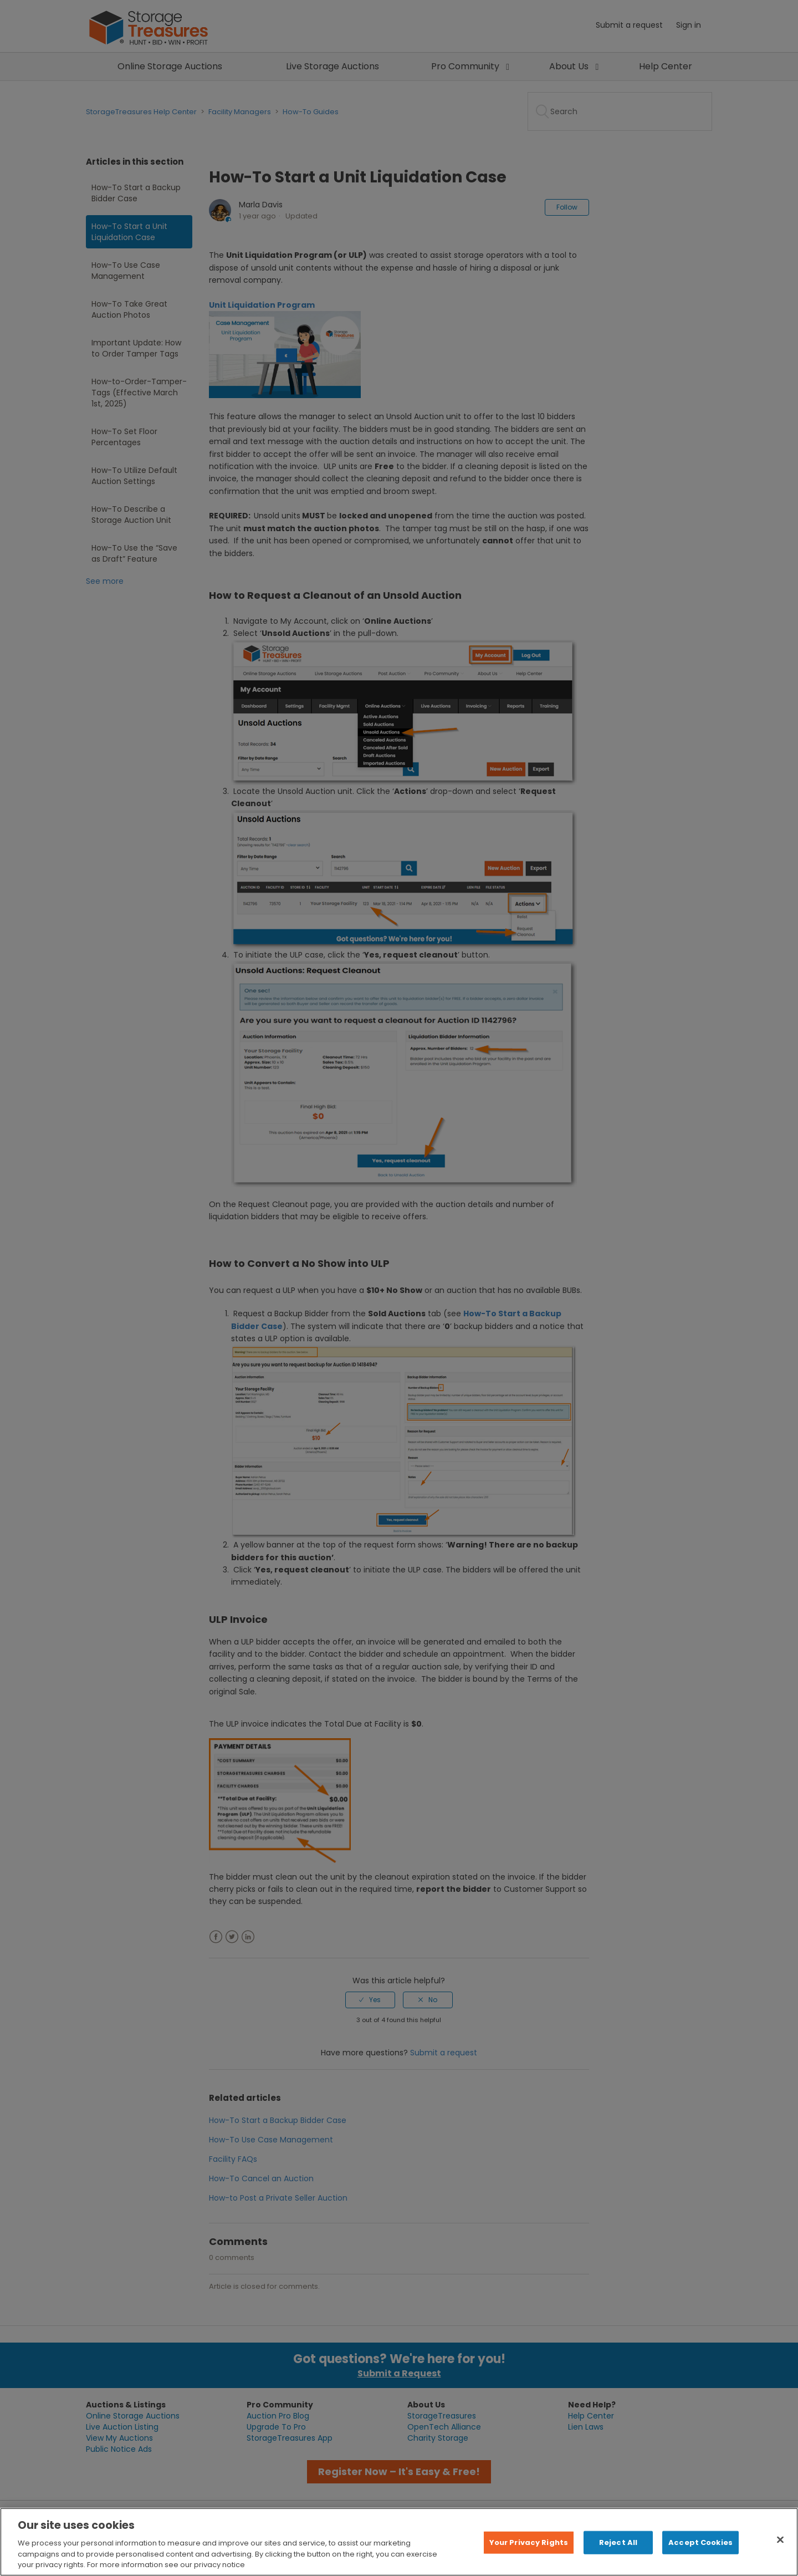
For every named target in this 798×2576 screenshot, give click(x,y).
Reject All (618, 2542)
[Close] (780, 2540)
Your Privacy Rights (528, 2542)
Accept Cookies (700, 2542)
